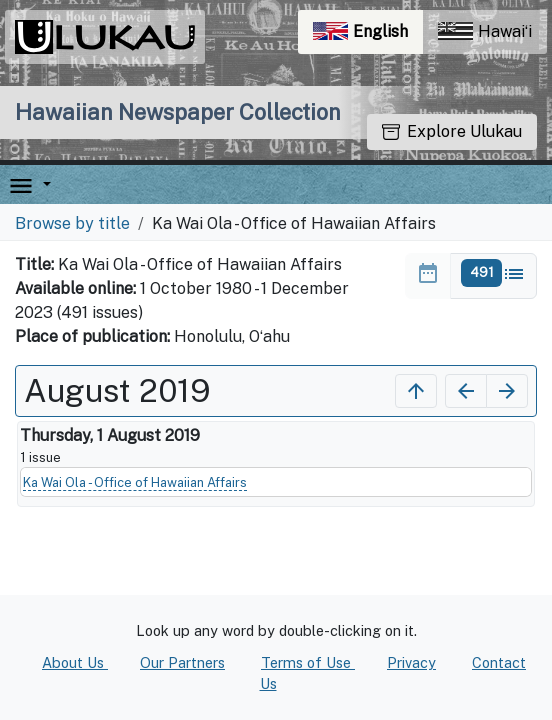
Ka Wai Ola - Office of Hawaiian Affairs (135, 482)
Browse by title (72, 223)
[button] (43, 184)
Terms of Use (308, 662)
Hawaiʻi (485, 31)
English (368, 36)
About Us (75, 662)
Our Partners (182, 662)
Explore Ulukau (452, 131)
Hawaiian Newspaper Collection (178, 112)
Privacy (411, 662)
